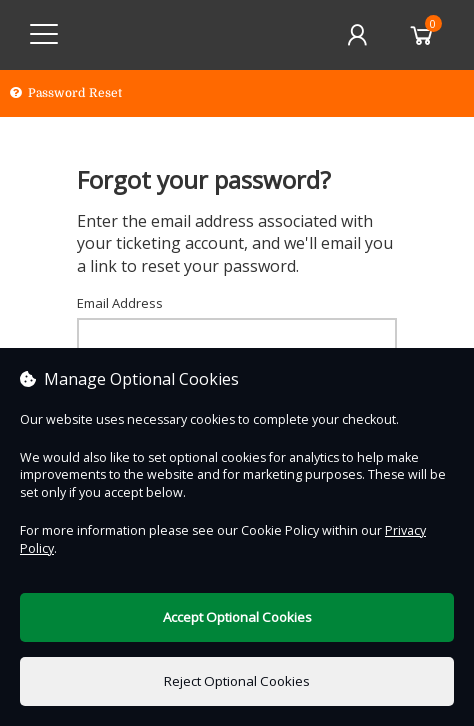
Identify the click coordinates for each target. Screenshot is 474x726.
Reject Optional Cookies (237, 681)
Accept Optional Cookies (237, 617)
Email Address (120, 303)
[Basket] (422, 35)
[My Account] (357, 35)
